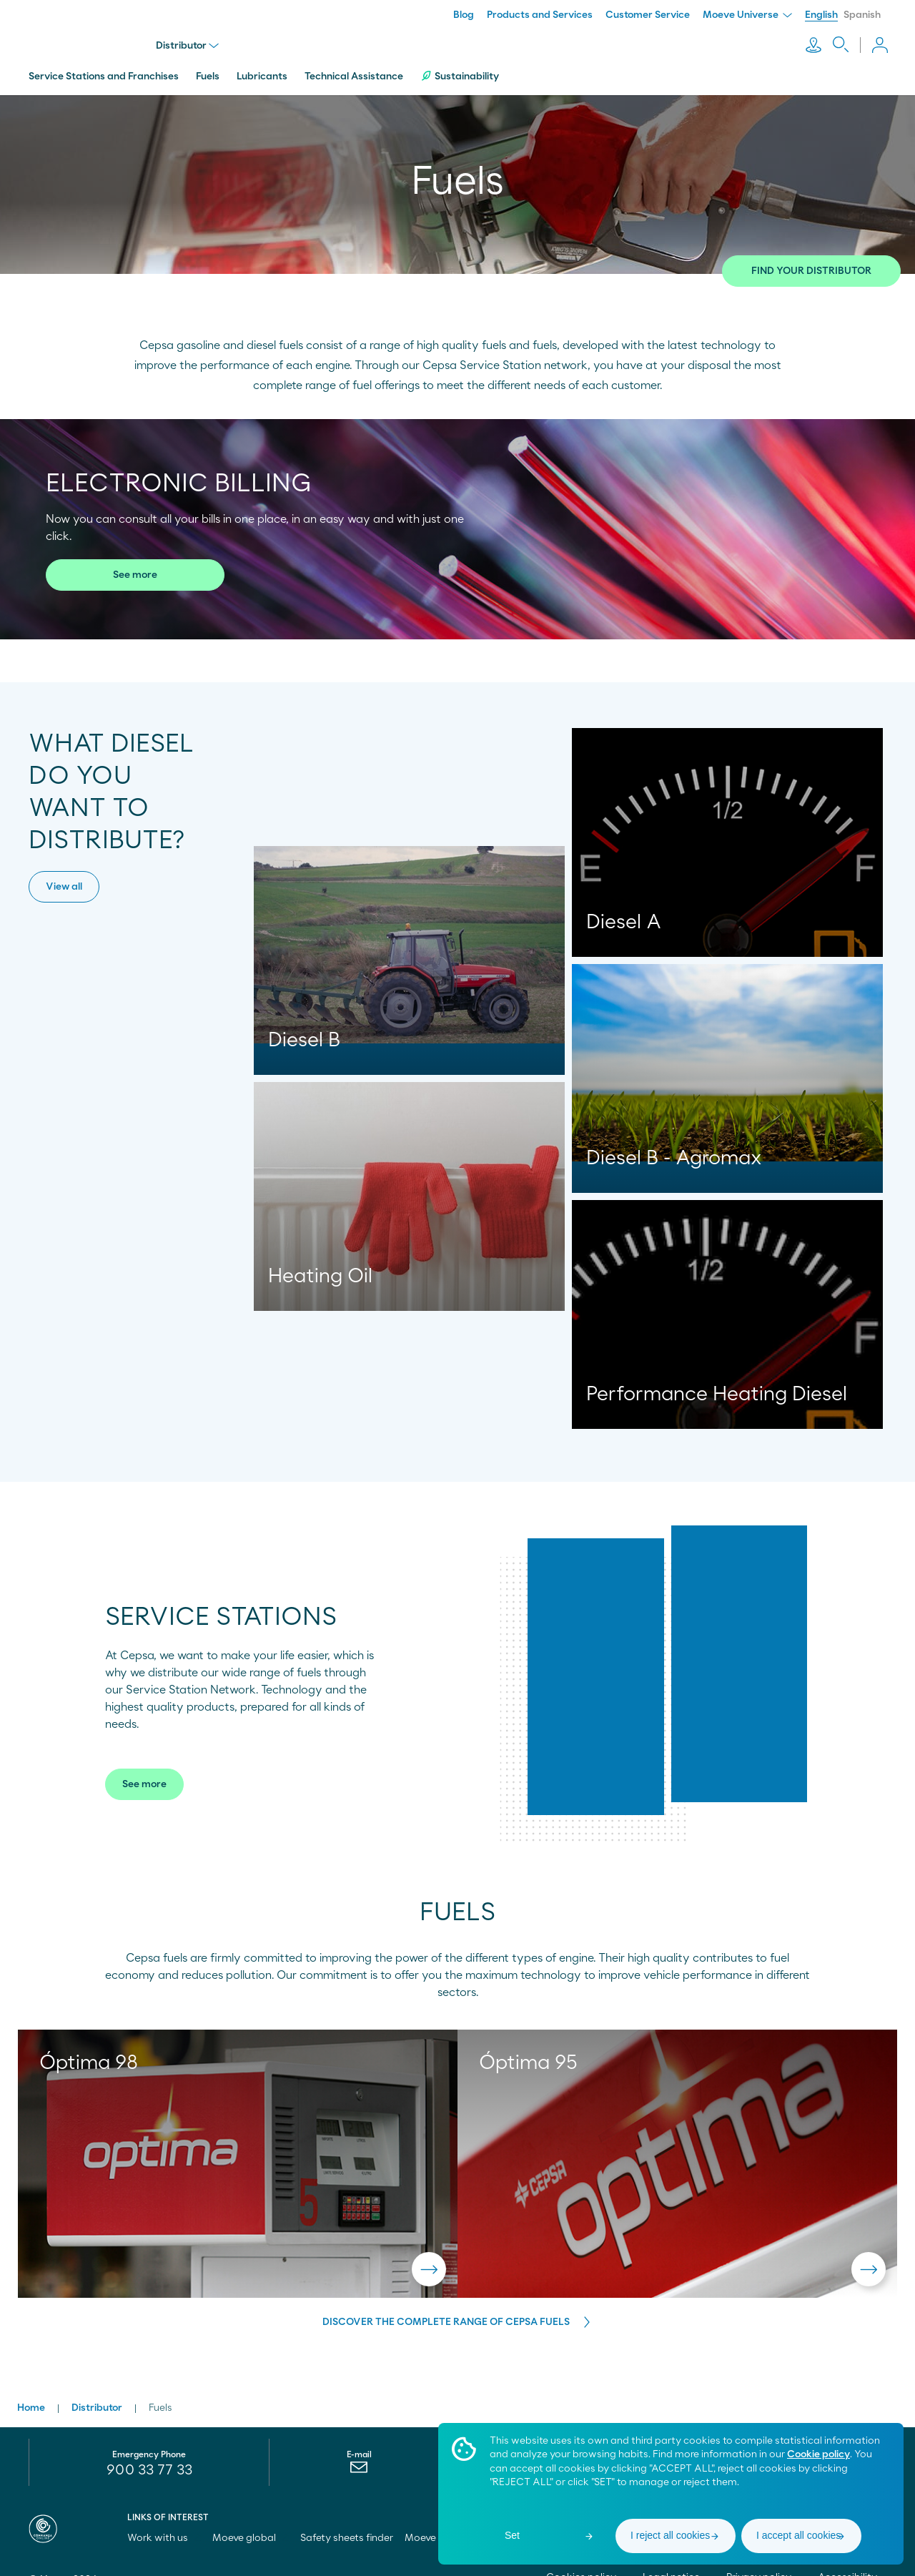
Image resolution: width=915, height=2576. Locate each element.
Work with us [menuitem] (164, 2534)
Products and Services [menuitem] (540, 15)
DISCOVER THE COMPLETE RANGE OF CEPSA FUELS (446, 2319)
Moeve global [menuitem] (250, 2534)
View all (64, 884)
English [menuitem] (821, 15)
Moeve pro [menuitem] (436, 2534)
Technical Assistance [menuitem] (354, 74)
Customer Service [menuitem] (647, 15)
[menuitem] (359, 2466)
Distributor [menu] (188, 44)
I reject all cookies (670, 2535)
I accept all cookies (798, 2535)
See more (135, 572)
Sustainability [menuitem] (459, 73)
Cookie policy (818, 2454)
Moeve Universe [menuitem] (747, 15)
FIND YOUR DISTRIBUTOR (811, 268)
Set (512, 2535)
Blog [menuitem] (463, 15)
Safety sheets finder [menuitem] (346, 2534)
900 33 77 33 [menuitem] (149, 2466)
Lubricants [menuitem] (262, 74)
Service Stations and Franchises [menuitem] (104, 74)
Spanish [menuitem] (862, 15)
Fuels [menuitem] (207, 74)
